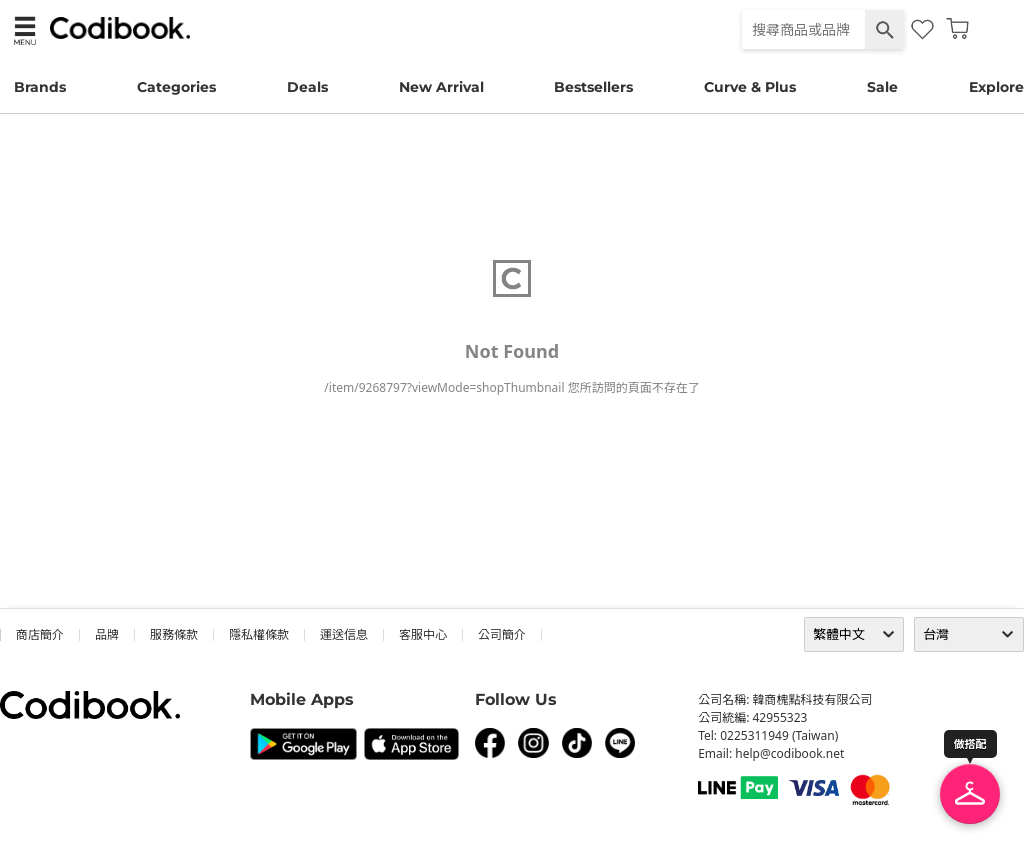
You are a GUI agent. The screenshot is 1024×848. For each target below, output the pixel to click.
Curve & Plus (750, 87)
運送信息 (344, 634)
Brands (40, 87)
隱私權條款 (259, 634)
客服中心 (423, 634)
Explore (996, 87)
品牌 (107, 634)
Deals (307, 87)
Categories (176, 87)
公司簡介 (502, 634)
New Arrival (441, 87)
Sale (882, 87)
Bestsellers (593, 87)
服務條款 (174, 634)
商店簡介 (40, 634)
